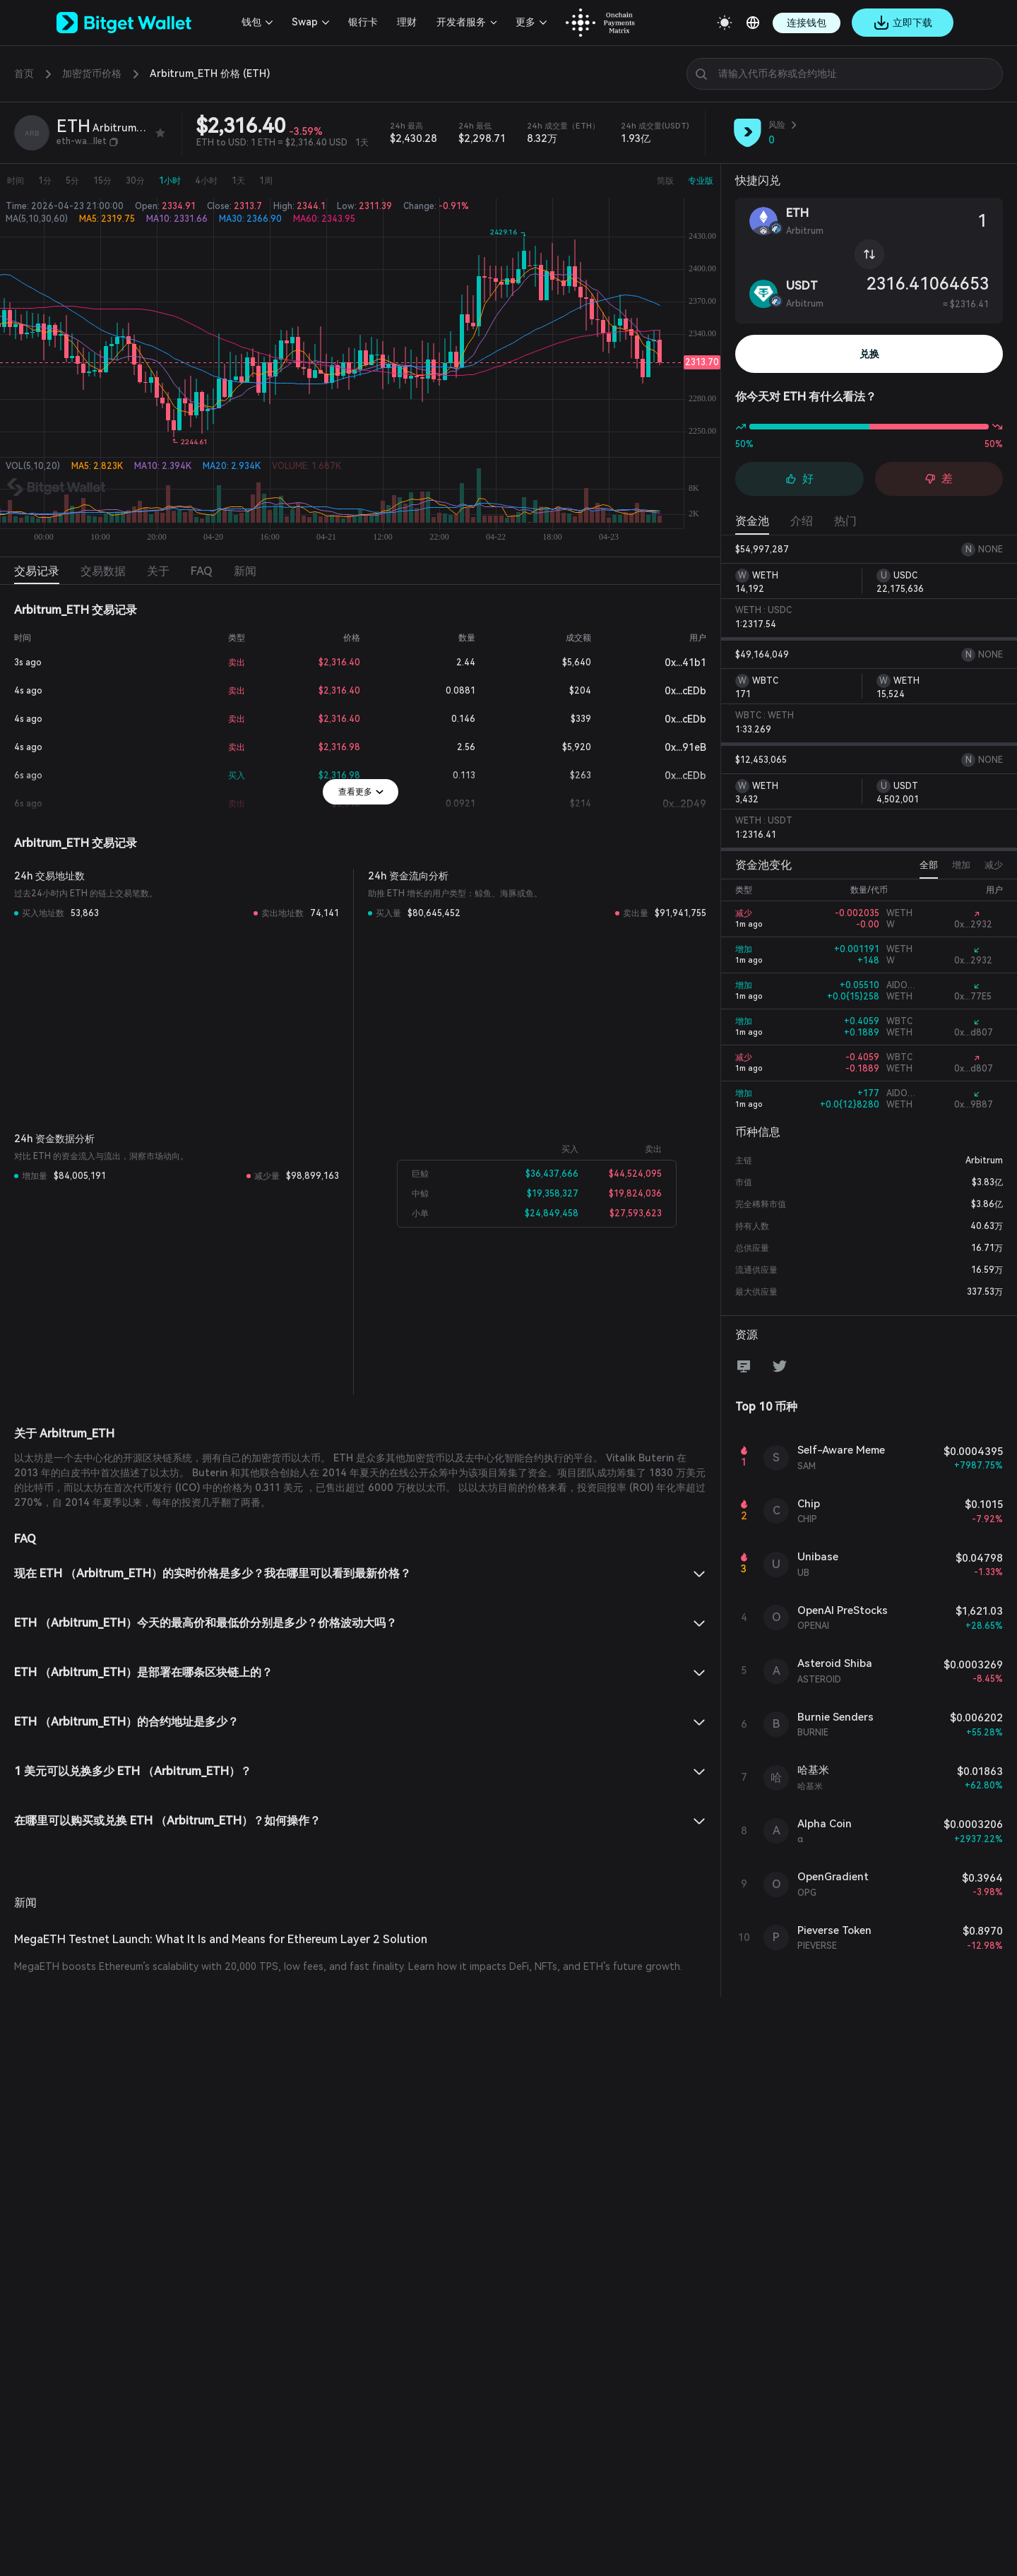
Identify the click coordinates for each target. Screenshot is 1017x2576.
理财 (407, 22)
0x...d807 (973, 1033)
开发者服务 (461, 22)
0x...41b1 (674, 662)
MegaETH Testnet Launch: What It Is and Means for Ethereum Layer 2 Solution (220, 1939)
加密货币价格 (91, 73)
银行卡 (363, 22)
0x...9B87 (973, 1105)
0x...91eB (674, 747)
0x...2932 (973, 925)
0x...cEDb (674, 690)
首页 (24, 73)
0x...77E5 (973, 997)
